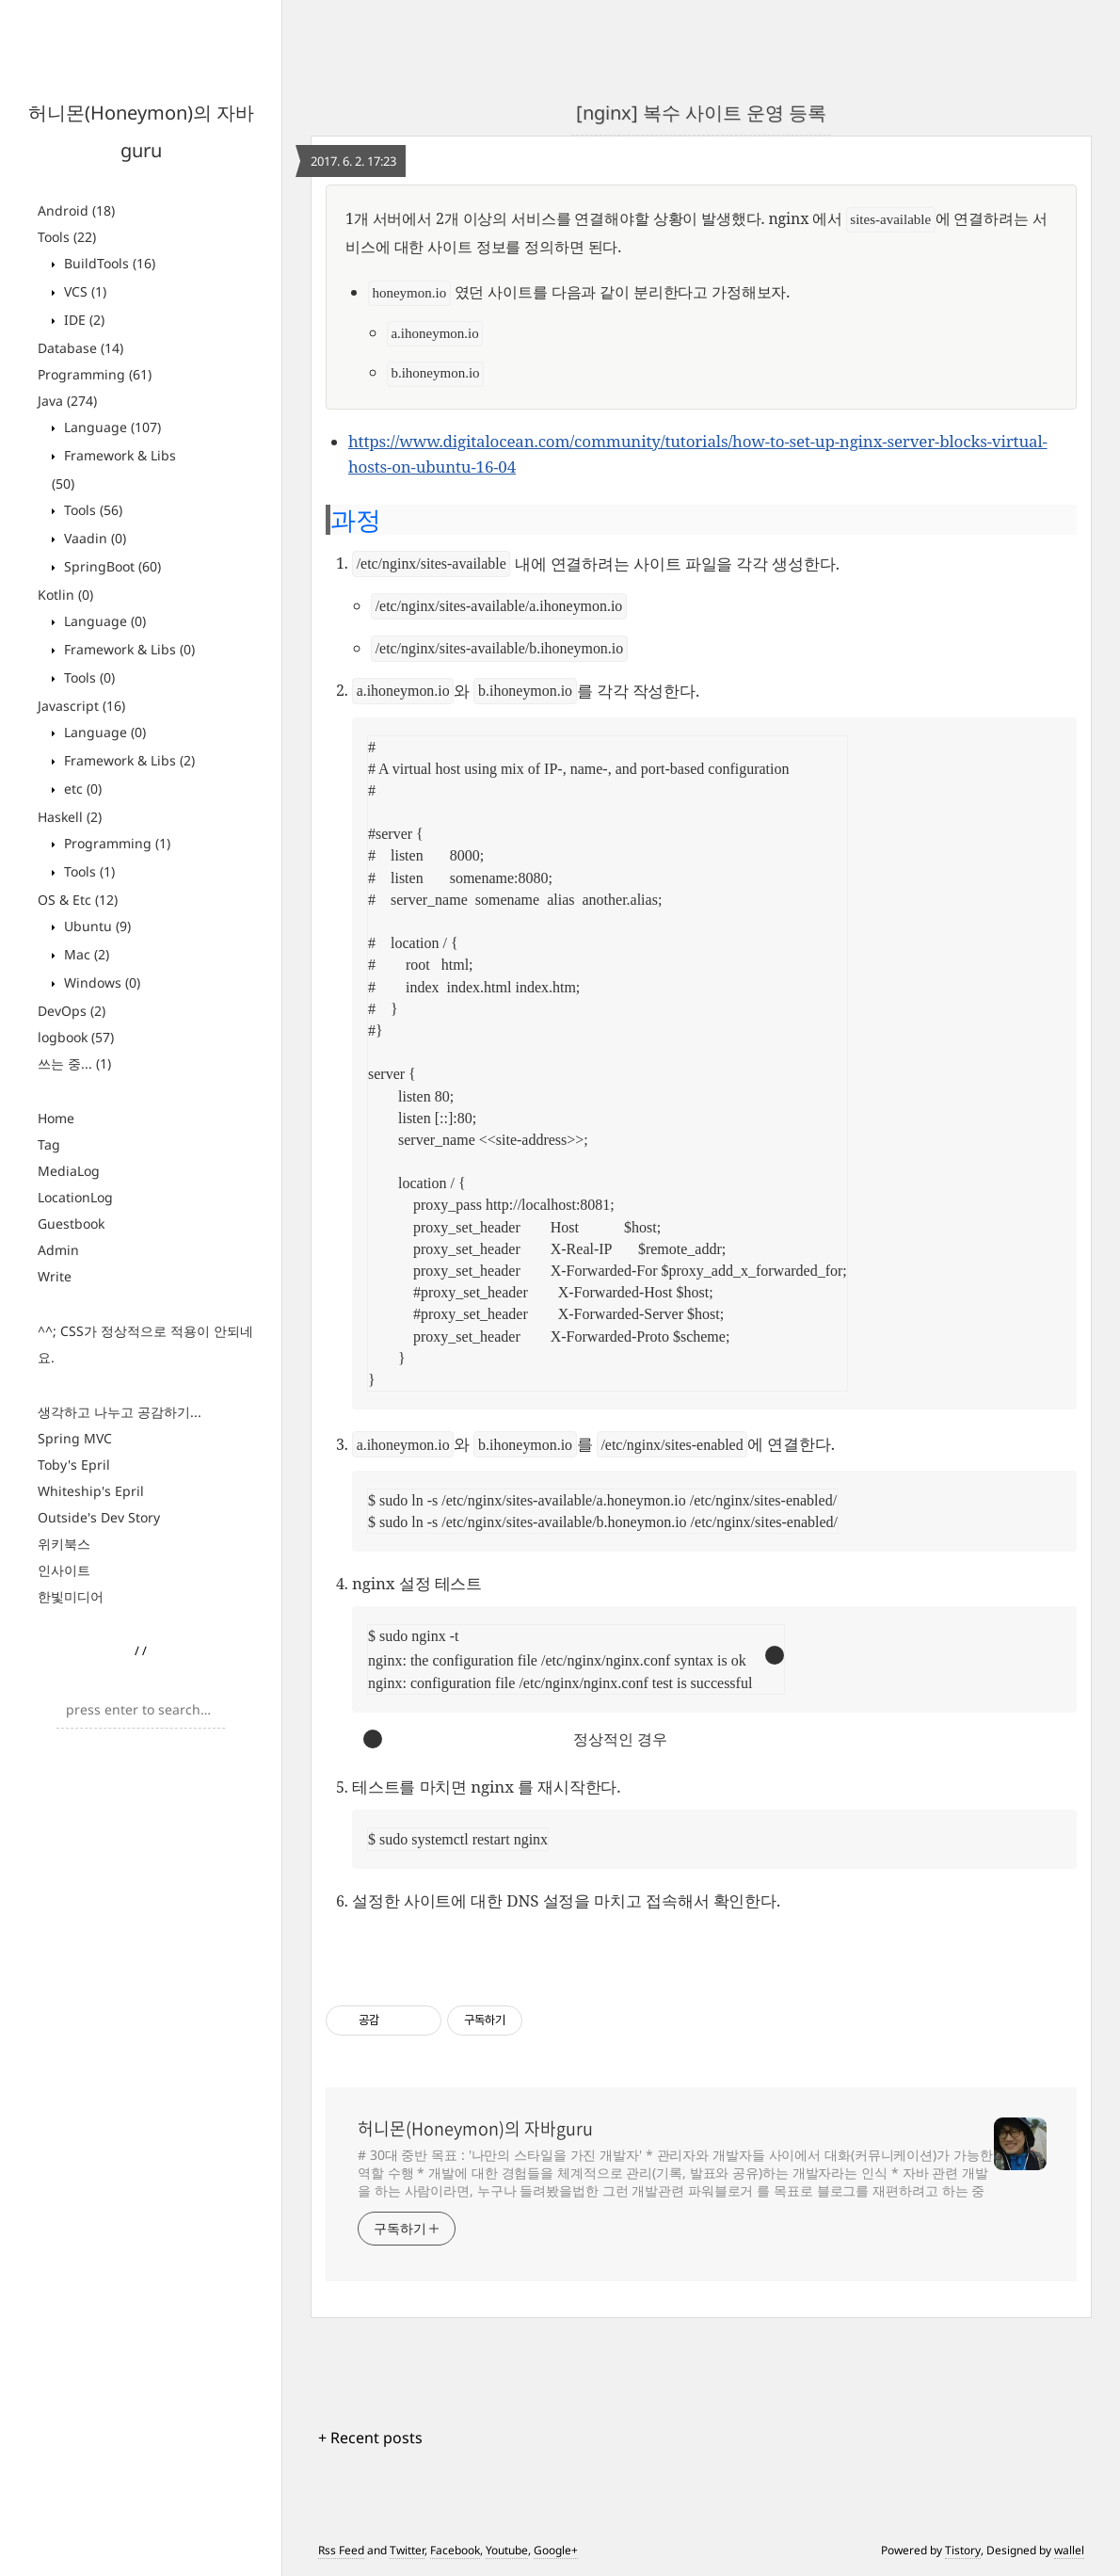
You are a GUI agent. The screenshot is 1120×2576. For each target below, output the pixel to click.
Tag (49, 1144)
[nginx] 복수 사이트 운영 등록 (701, 112)
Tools (67, 237)
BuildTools (107, 263)
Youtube (507, 2550)
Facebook (455, 2550)
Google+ (556, 2550)
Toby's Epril (74, 1464)
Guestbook (71, 1223)
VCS (83, 291)
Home (56, 1118)
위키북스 (64, 1544)
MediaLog (69, 1171)
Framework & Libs (127, 649)
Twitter (407, 2550)
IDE (82, 320)
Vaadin (93, 538)
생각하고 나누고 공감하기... (119, 1412)
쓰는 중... (74, 1063)
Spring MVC (75, 1438)
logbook (76, 1037)
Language (110, 427)
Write (55, 1276)
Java (67, 401)
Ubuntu (95, 926)
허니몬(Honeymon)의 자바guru (475, 2128)
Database (80, 348)
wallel (1069, 2550)
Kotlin (65, 595)
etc (81, 788)
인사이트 (64, 1570)
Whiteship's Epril (91, 1491)
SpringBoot (110, 566)
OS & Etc (78, 900)
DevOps (71, 1011)
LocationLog (75, 1197)
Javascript (81, 706)
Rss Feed (341, 2550)
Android (76, 210)
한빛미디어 (71, 1596)
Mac (84, 954)
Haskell (70, 817)
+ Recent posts (370, 2437)
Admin (58, 1250)
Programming (95, 374)
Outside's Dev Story (99, 1517)
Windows (100, 982)
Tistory (963, 2550)
